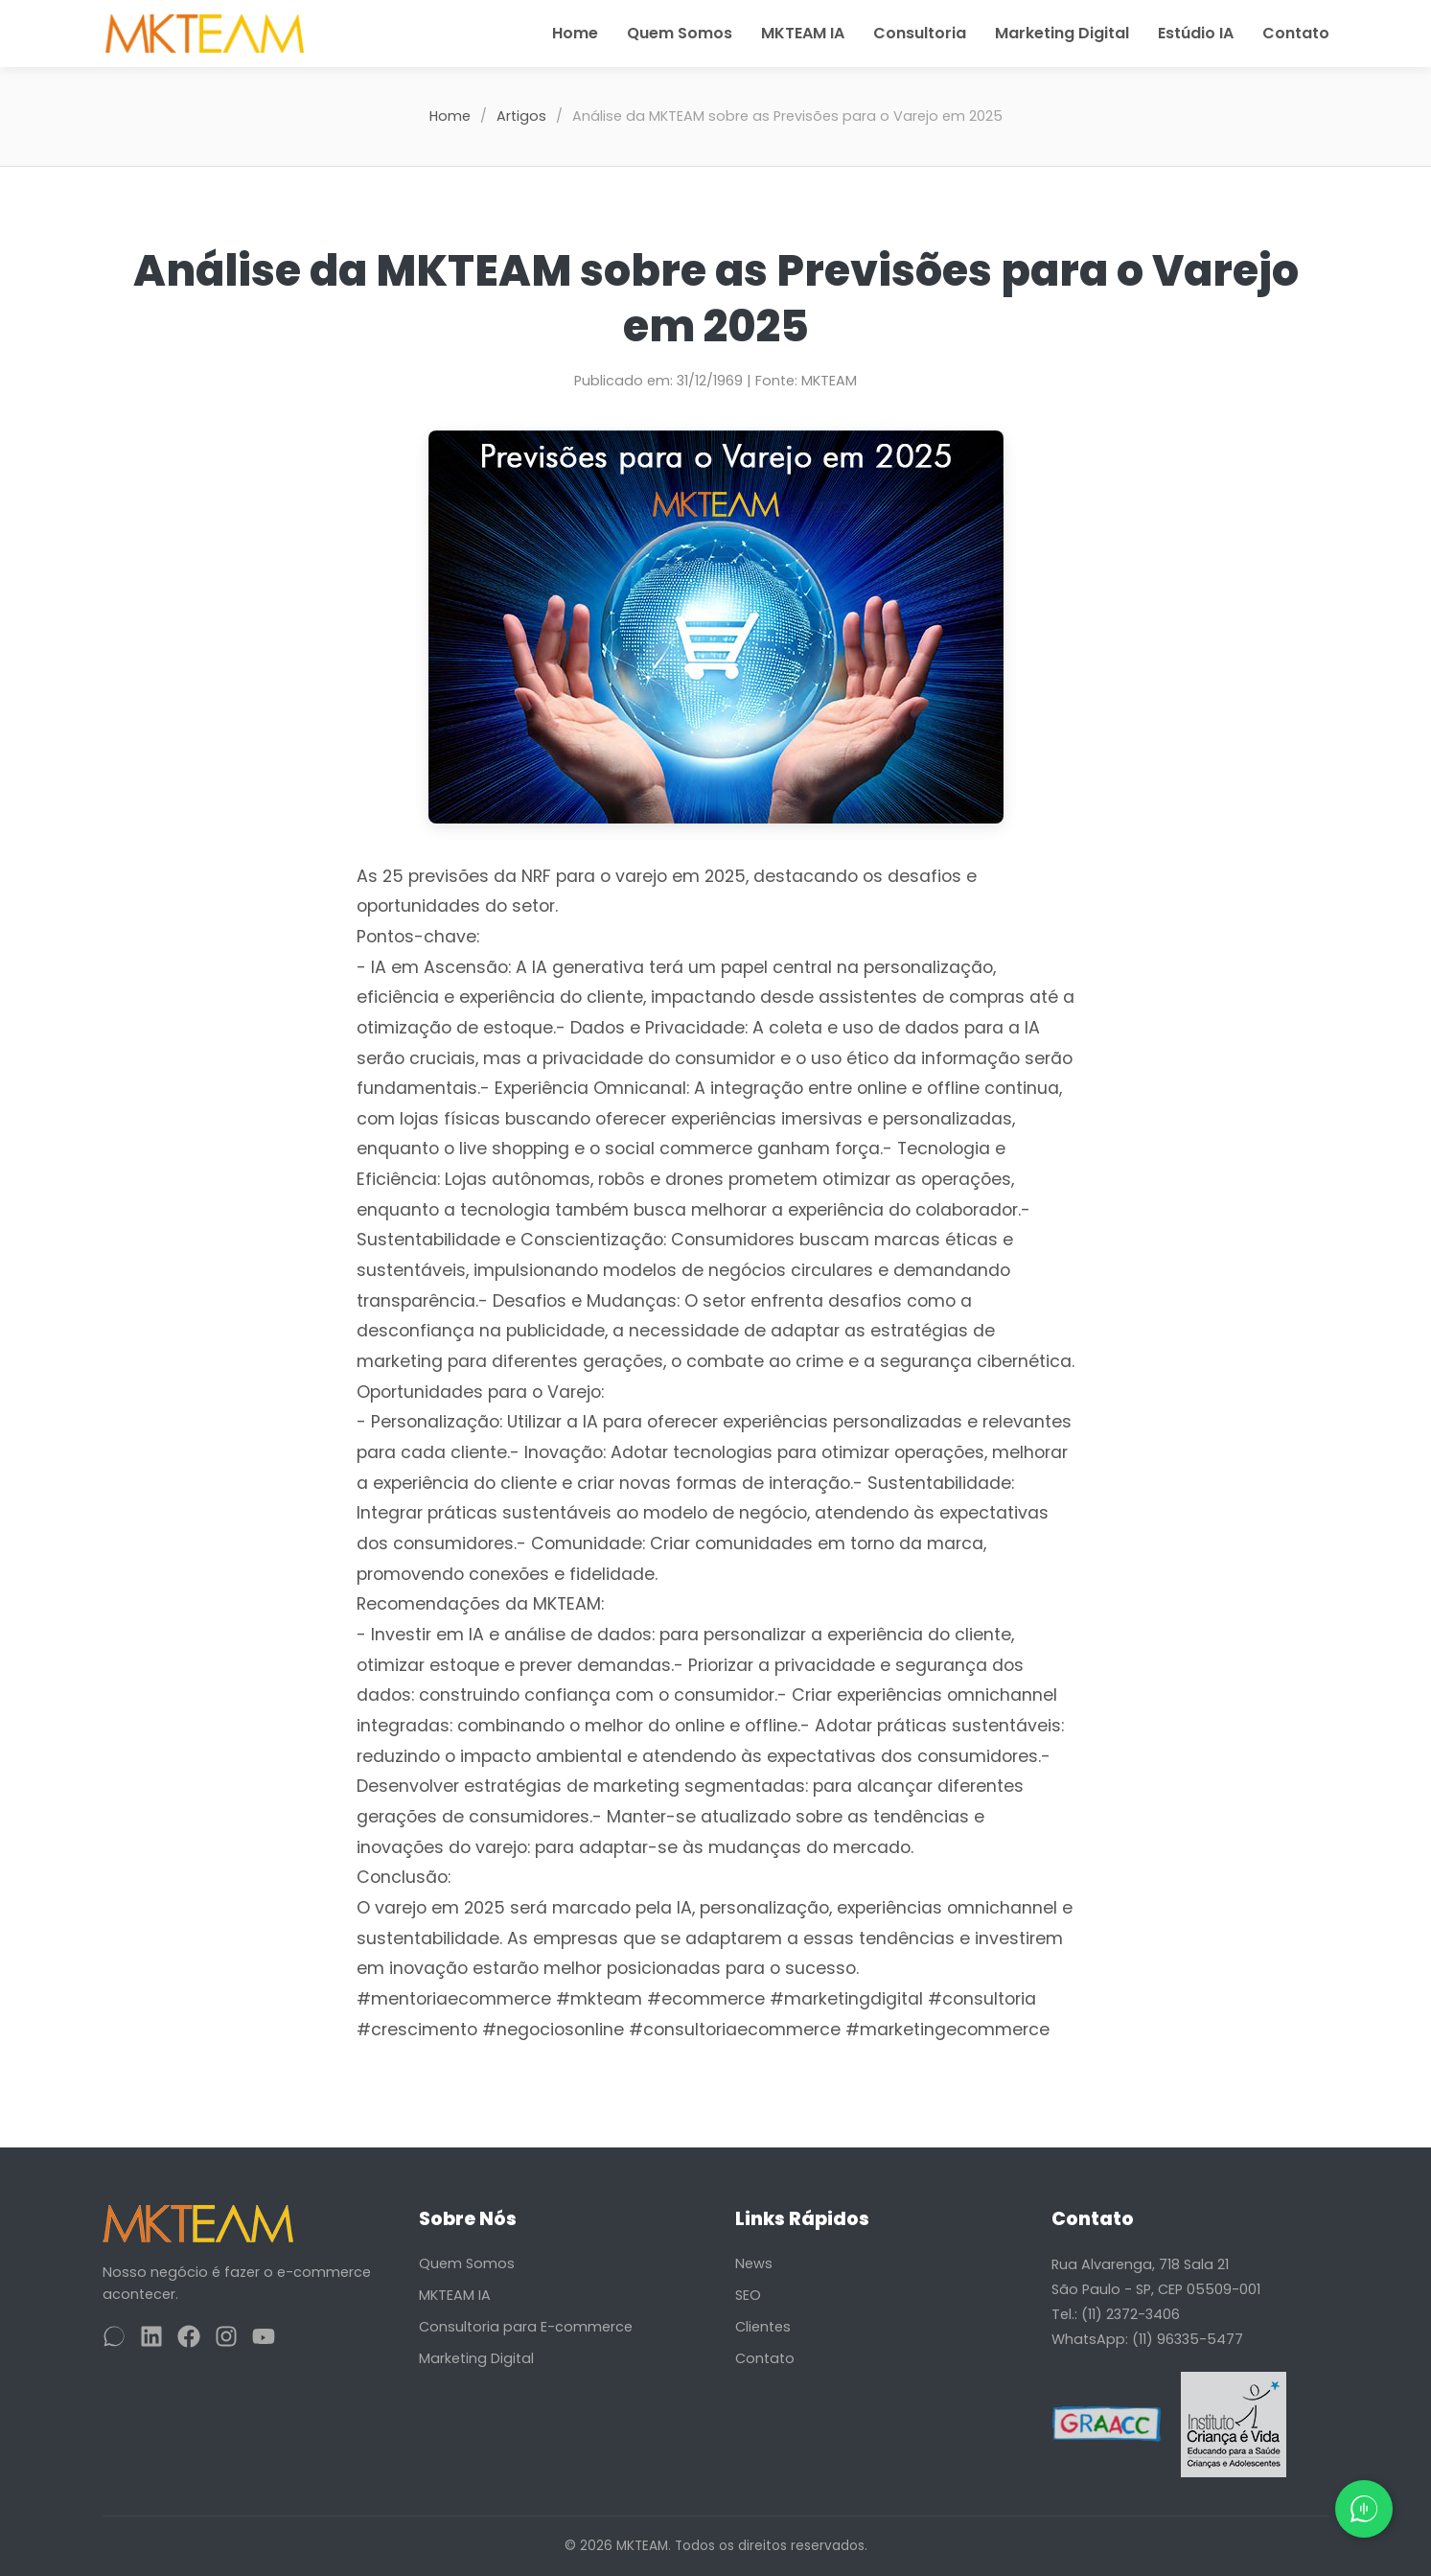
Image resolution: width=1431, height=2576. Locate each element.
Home (575, 33)
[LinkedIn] (151, 2340)
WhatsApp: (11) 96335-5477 (1147, 2339)
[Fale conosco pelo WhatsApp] (1364, 2509)
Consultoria (919, 33)
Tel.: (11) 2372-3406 (1115, 2314)
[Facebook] (188, 2340)
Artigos (521, 116)
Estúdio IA (1196, 33)
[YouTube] (263, 2340)
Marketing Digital (1062, 33)
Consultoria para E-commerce (526, 2326)
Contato (1295, 33)
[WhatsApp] (114, 2340)
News (754, 2263)
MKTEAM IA (802, 33)
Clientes (763, 2326)
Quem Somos (679, 33)
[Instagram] (226, 2340)
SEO (748, 2295)
